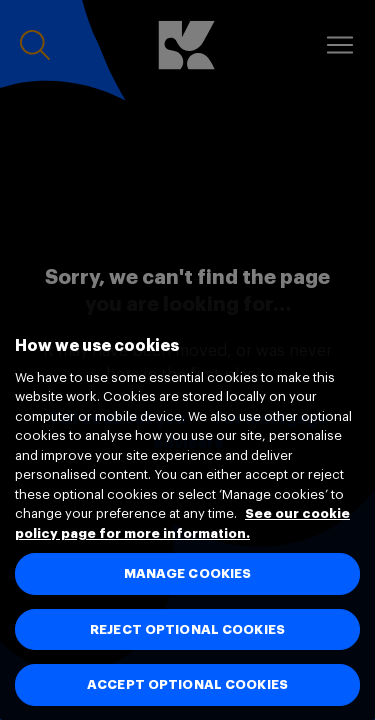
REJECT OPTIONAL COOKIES (187, 629)
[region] (187, 507)
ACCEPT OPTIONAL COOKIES (187, 684)
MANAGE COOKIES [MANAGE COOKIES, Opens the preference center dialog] (188, 573)
